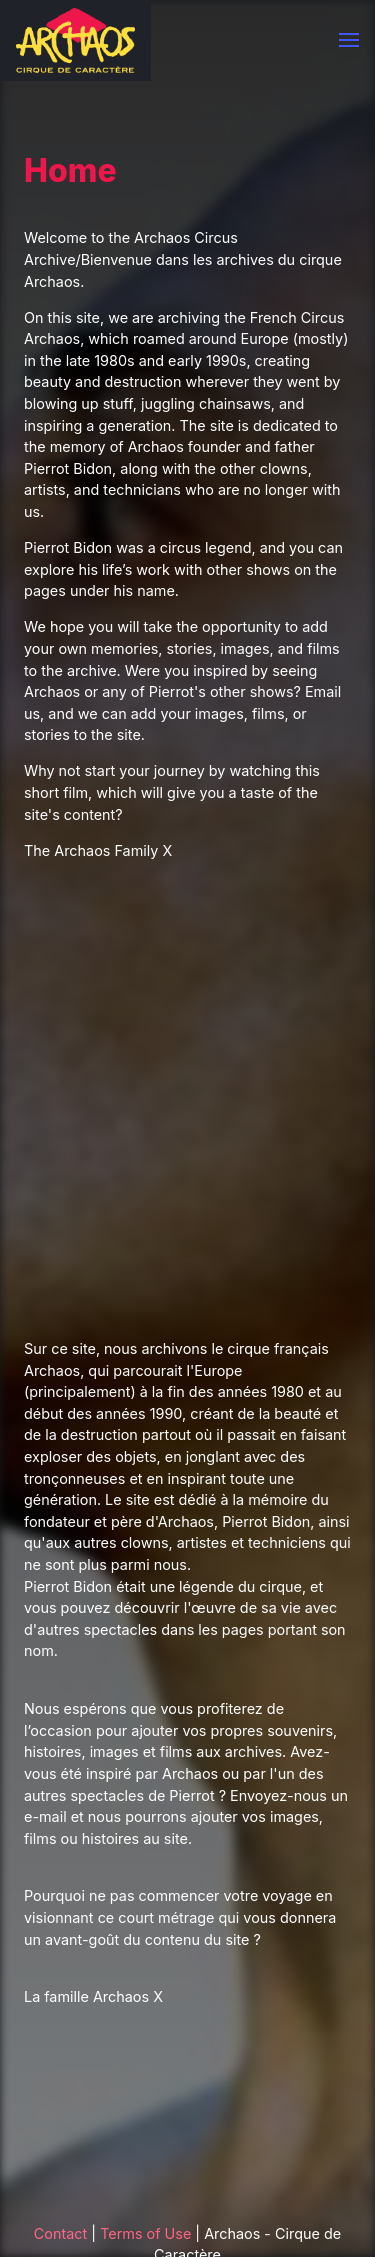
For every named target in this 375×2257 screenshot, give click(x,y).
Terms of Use (145, 2233)
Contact (60, 2233)
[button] (349, 40)
